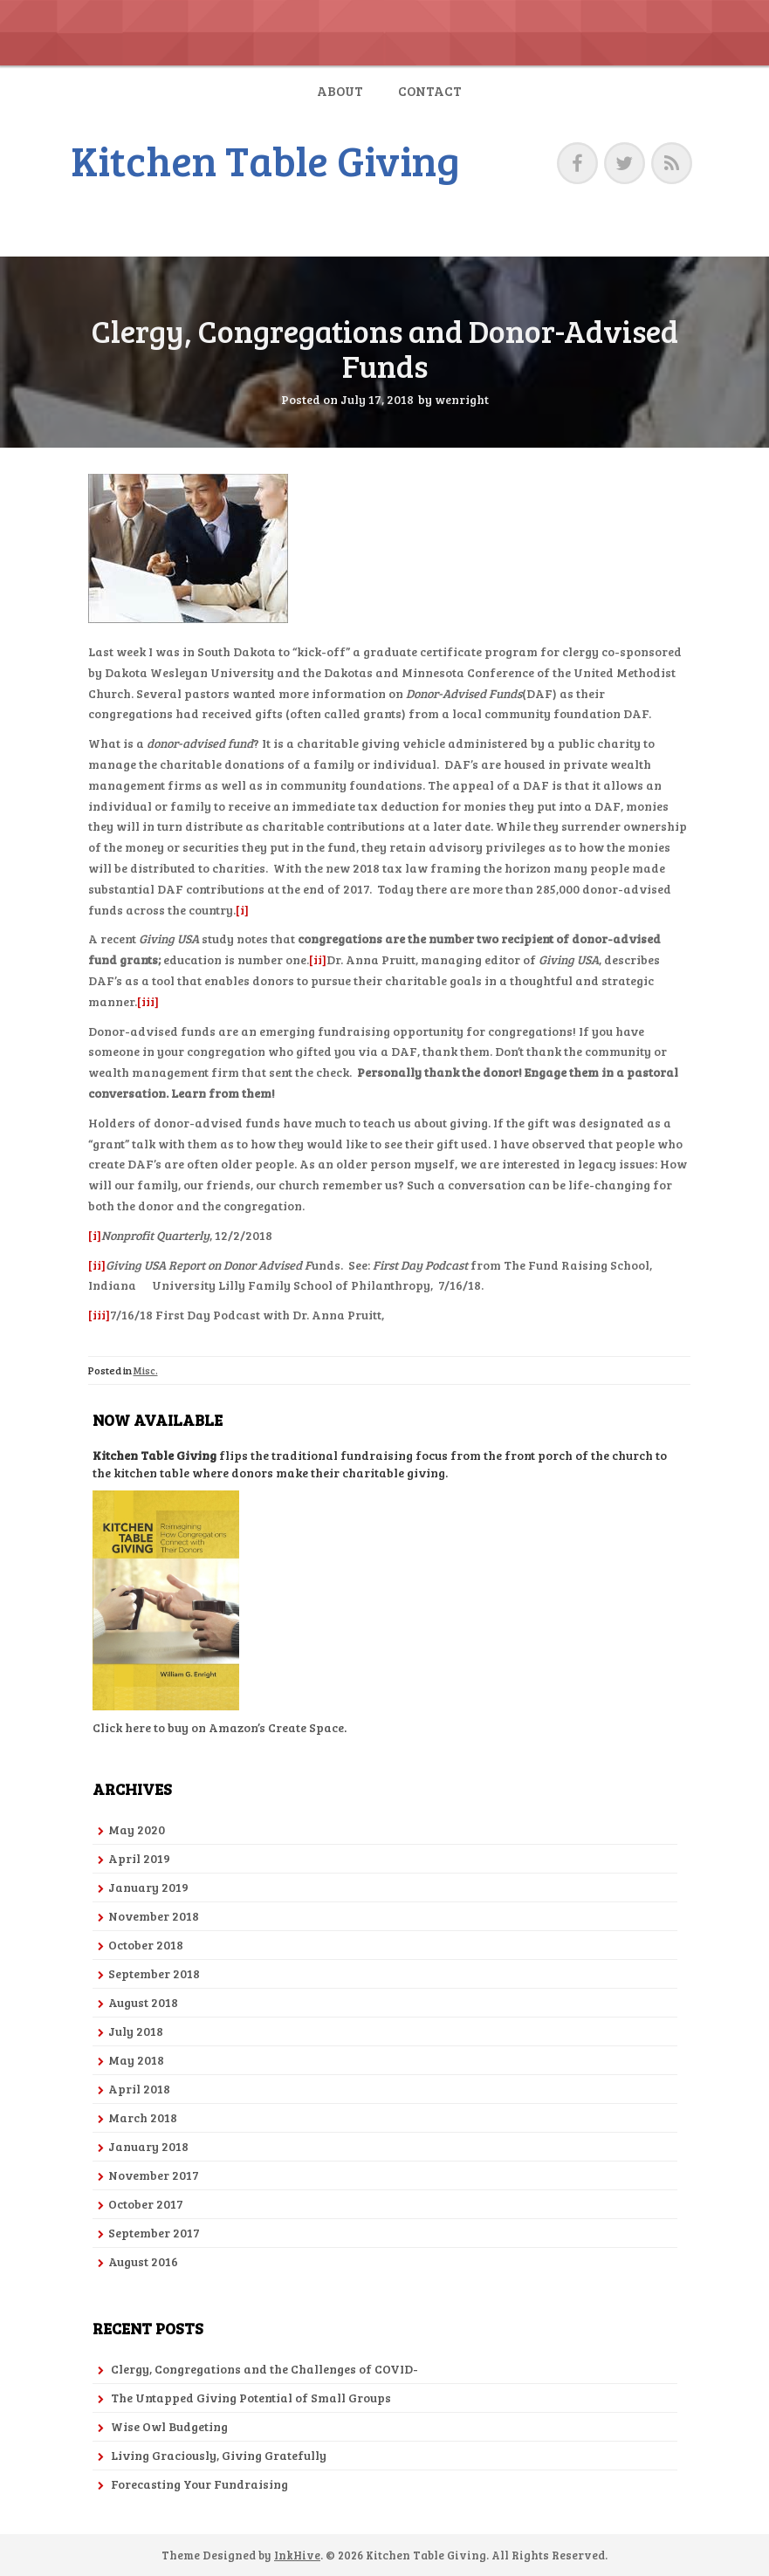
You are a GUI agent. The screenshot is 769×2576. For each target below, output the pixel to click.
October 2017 (145, 2204)
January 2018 (148, 2146)
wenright (462, 399)
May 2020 (136, 1829)
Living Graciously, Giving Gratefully (218, 2455)
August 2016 (143, 2261)
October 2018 (145, 1944)
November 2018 (153, 1916)
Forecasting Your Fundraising (199, 2484)
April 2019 (139, 1858)
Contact (430, 90)
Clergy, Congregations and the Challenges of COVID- (264, 2368)
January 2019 (148, 1887)
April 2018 (139, 2088)
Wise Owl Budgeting (169, 2426)
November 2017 (153, 2175)
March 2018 (142, 2117)
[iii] (148, 1001)
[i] (242, 909)
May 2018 (136, 2060)
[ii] (317, 959)
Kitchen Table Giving (265, 159)
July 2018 (135, 2031)
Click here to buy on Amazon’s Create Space (218, 1727)
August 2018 (143, 2002)
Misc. (146, 1370)
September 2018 (154, 1973)
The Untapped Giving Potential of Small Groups (251, 2397)
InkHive (297, 2555)
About (340, 90)
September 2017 (154, 2232)
